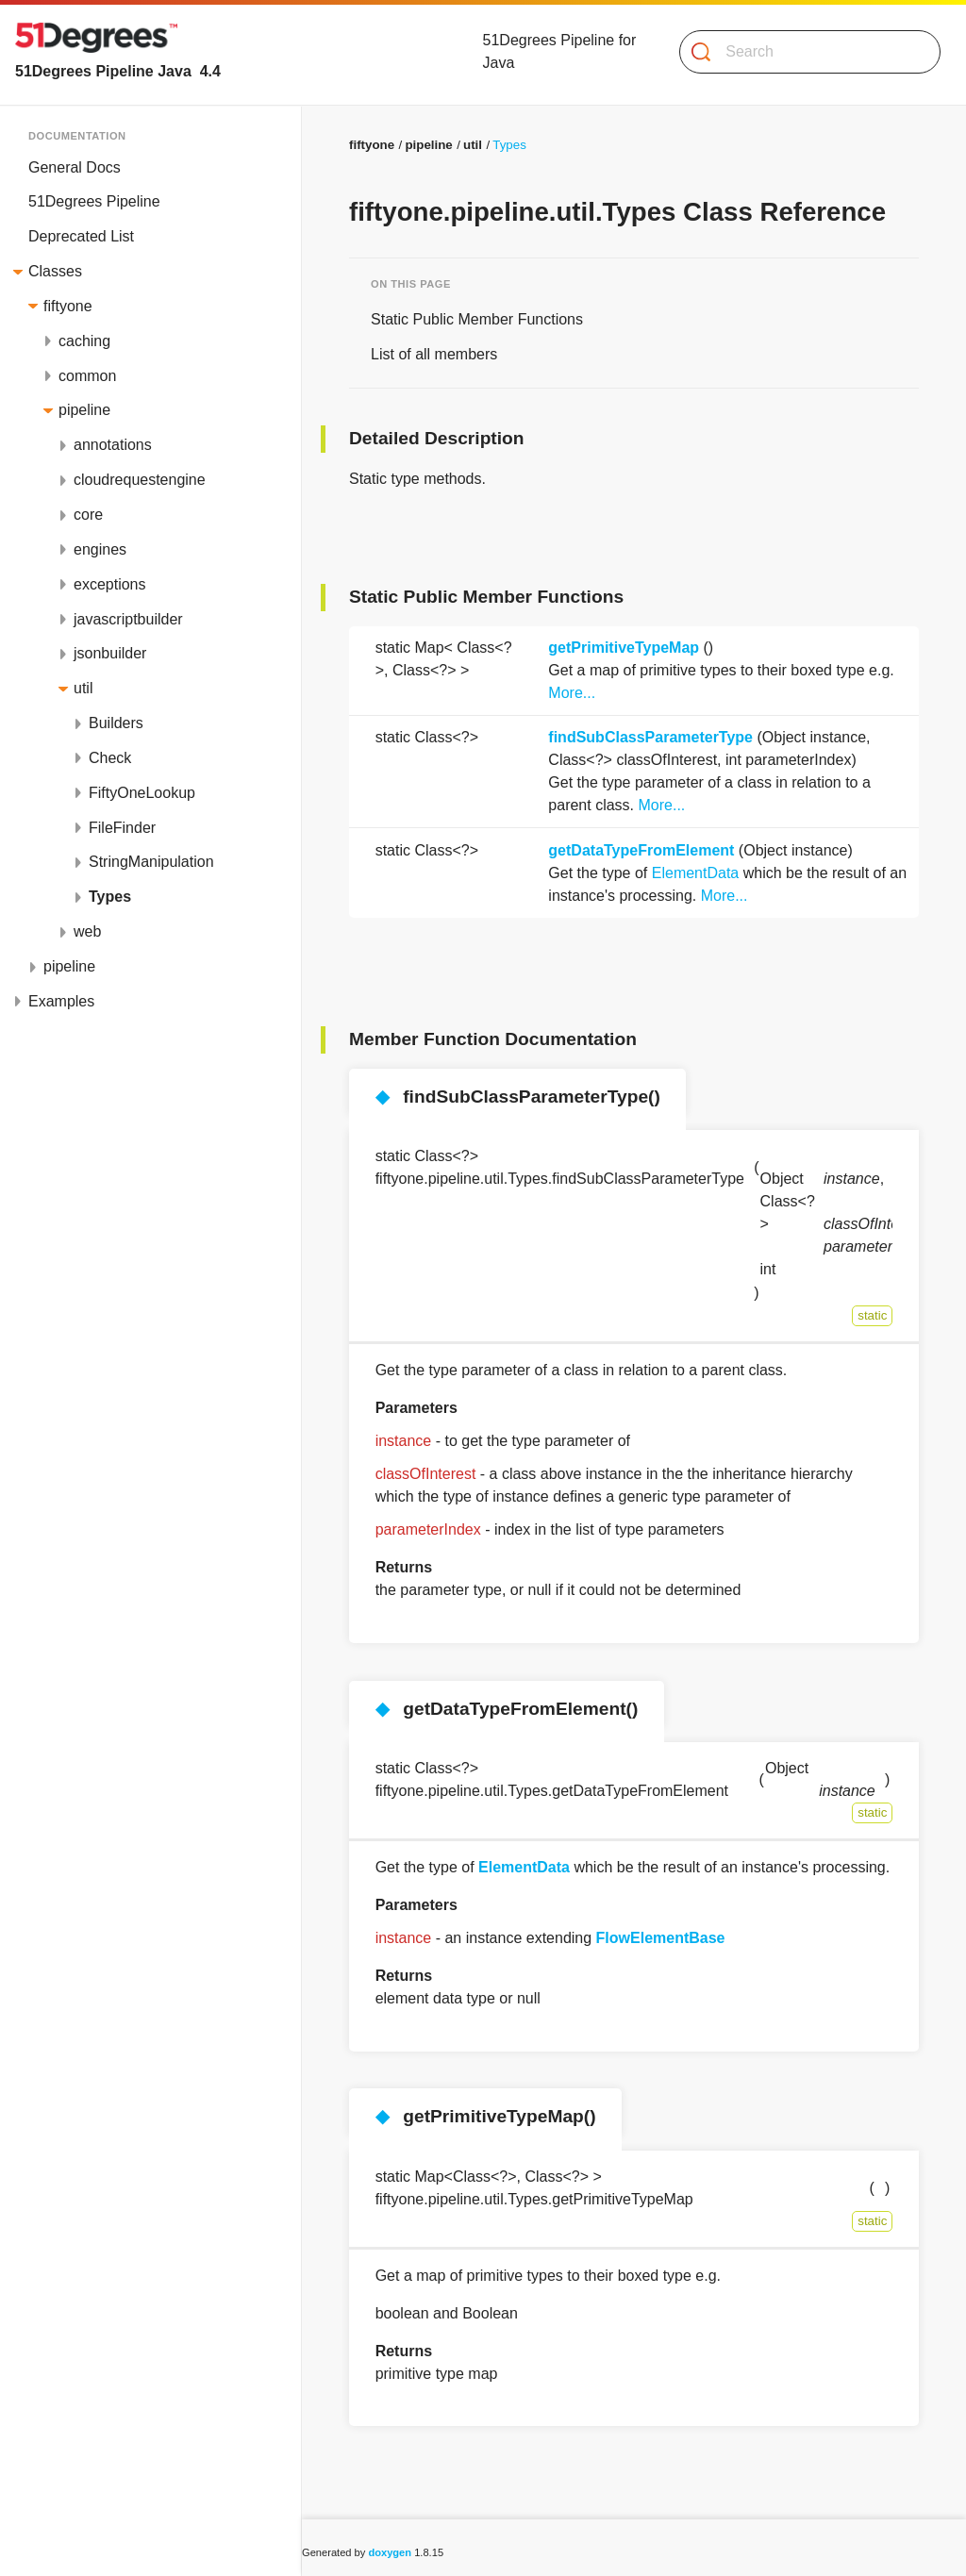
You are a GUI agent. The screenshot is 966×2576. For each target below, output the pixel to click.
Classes (55, 271)
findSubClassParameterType (650, 737)
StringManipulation (151, 862)
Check (110, 758)
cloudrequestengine (140, 480)
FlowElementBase (660, 1938)
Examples (61, 1001)
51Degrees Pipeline (94, 201)
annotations (113, 445)
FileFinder (122, 828)
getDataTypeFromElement (641, 850)
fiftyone (67, 306)
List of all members (434, 354)
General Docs (74, 167)
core (88, 515)
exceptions (110, 584)
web (87, 931)
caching (84, 341)
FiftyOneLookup (142, 793)
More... (571, 693)
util (83, 688)
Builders (116, 723)
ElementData (696, 873)
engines (100, 549)
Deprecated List (81, 236)
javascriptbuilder (128, 619)
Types (110, 897)
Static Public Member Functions (477, 319)
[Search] (802, 52)
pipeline (84, 410)
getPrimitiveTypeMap (623, 648)
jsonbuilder (110, 653)
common (87, 376)
